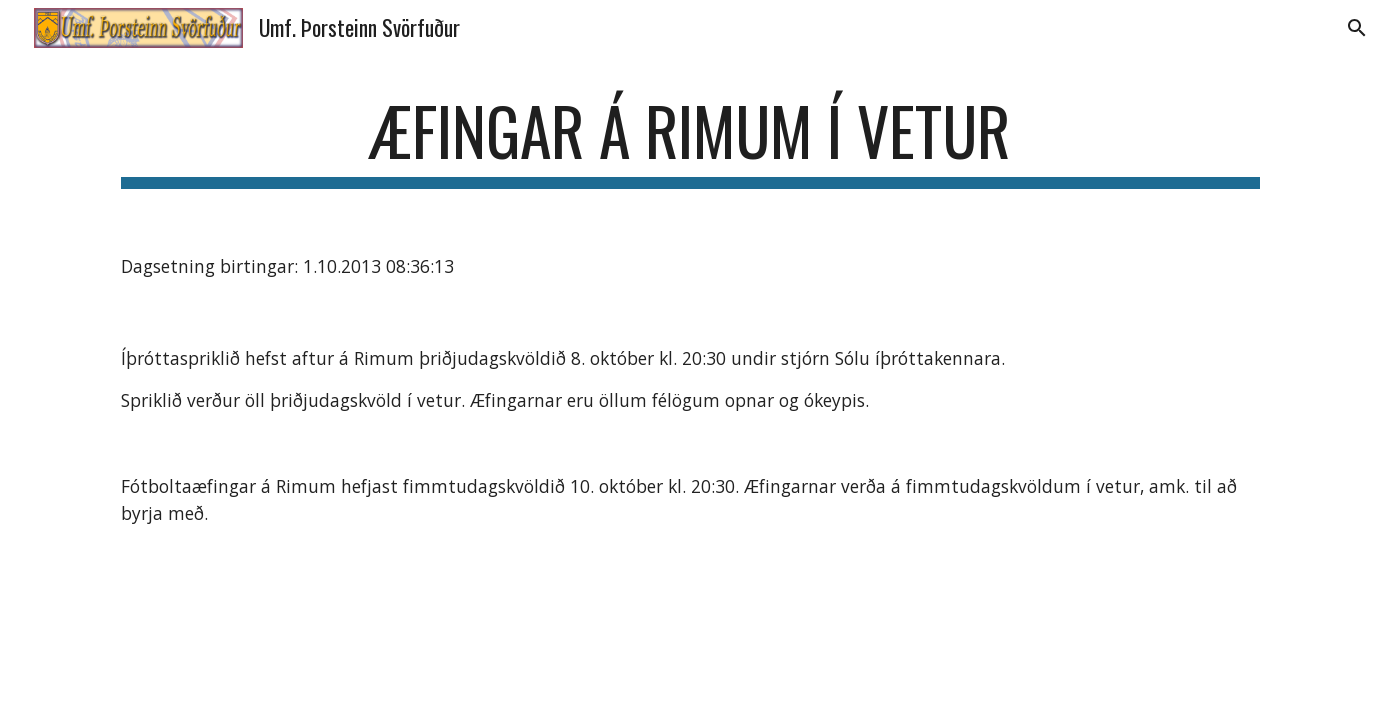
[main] (690, 140)
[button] (1357, 28)
